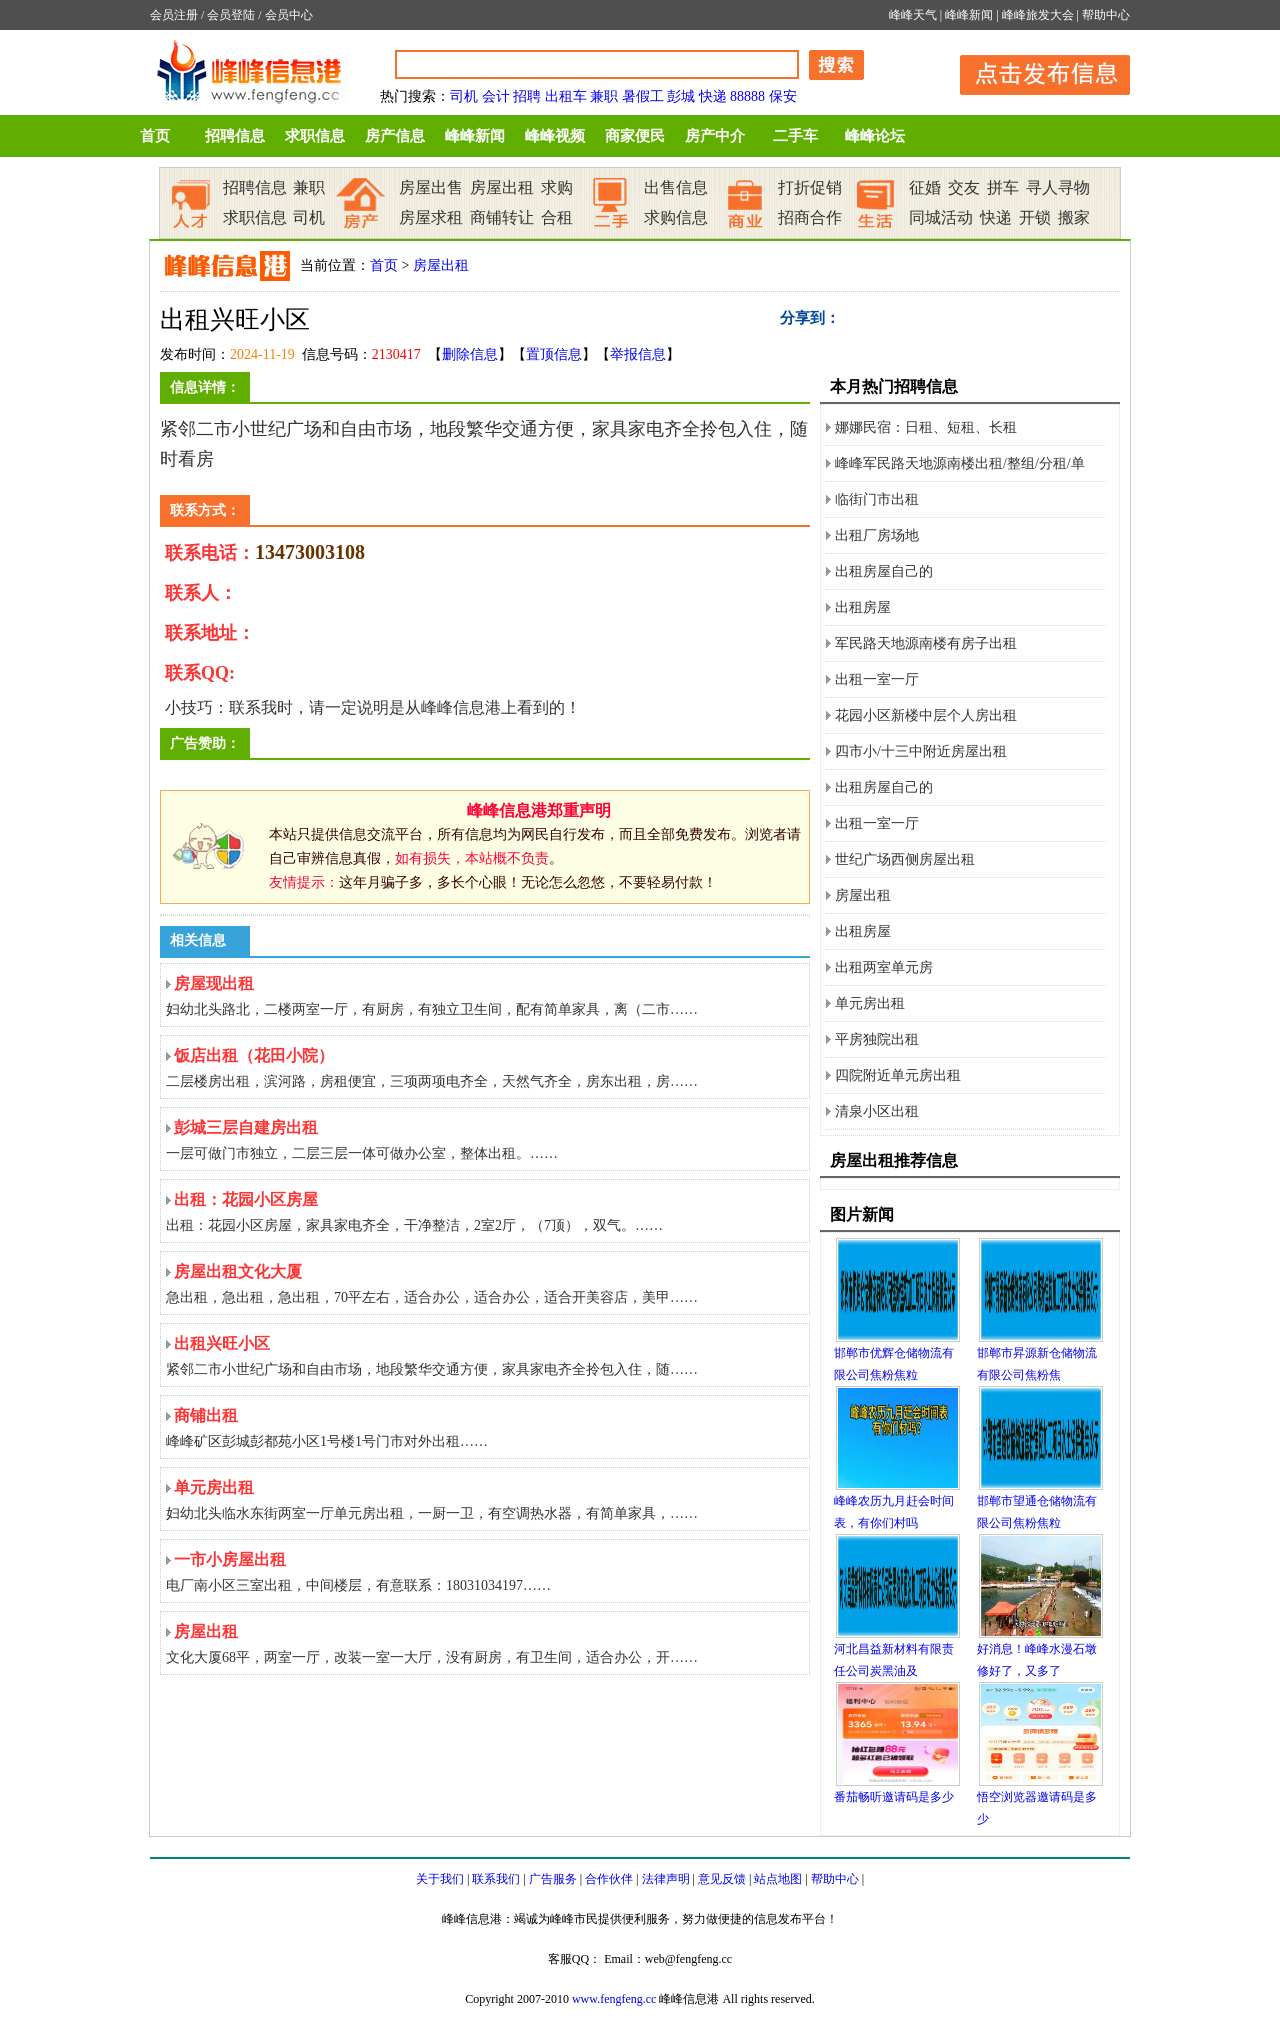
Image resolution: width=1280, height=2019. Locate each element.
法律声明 (666, 1879)
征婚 (925, 187)
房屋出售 (431, 187)
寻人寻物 (1058, 187)
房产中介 (715, 136)
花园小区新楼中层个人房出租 (926, 715)
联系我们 (496, 1879)
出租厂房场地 (877, 535)
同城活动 (941, 217)
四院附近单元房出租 (898, 1075)
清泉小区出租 (877, 1111)
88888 (747, 96)
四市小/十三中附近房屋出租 (921, 751)
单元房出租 (870, 1003)
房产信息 (395, 136)
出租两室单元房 (884, 967)
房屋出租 (502, 187)
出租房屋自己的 (884, 571)
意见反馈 (722, 1879)
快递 (713, 96)
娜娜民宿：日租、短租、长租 (926, 427)
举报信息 (638, 354)
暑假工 (643, 96)
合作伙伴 (609, 1879)
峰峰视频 (555, 136)
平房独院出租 (877, 1039)
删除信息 (470, 354)
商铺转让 (502, 217)
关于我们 (440, 1879)
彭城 (681, 96)
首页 (155, 136)
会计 (496, 96)
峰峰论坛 (875, 136)
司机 (464, 96)
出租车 (566, 96)
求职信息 (315, 136)
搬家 (1074, 217)
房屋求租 (431, 217)
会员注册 (174, 15)
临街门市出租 (877, 499)
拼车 (1003, 187)
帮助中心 (1106, 15)
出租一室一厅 (877, 679)
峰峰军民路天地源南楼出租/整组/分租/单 (960, 463)
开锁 (1035, 217)
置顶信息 (554, 354)
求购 (557, 187)
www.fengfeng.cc (614, 1999)
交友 (964, 187)
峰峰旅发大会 (1038, 15)
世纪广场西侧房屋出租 (905, 859)
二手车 (795, 136)
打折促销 (810, 187)
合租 (557, 217)
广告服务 (553, 1879)
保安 (783, 96)
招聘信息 (235, 136)
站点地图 (778, 1879)
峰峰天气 (913, 15)
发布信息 (1035, 71)
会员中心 (289, 15)
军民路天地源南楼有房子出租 (926, 643)
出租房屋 (863, 607)
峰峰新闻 (969, 15)
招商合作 (810, 217)
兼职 (604, 96)
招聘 (527, 96)
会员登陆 (231, 15)
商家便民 (635, 136)
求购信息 (676, 217)
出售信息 (676, 187)
